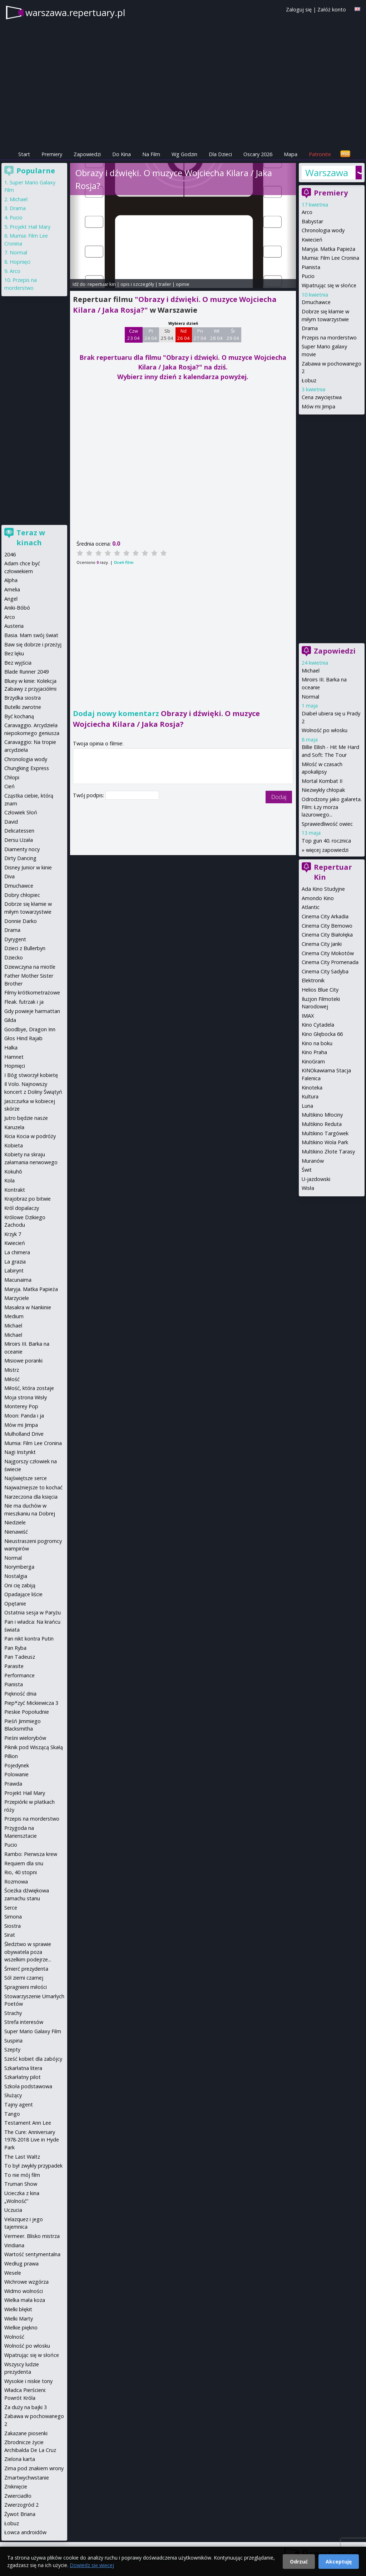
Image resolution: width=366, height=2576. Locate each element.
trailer (165, 284)
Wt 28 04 (216, 334)
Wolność (14, 2336)
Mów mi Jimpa (318, 406)
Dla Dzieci (220, 154)
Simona (13, 1916)
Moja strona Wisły (25, 1397)
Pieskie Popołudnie (26, 1711)
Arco (307, 212)
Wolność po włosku (324, 730)
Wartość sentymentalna (32, 2254)
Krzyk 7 (12, 1234)
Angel (11, 598)
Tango (12, 2113)
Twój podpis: (89, 795)
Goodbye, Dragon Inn (29, 1029)
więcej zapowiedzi (327, 850)
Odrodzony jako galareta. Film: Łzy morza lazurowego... (332, 807)
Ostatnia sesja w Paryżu (32, 1612)
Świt (307, 1169)
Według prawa (21, 2263)
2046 (10, 554)
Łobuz (309, 380)
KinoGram (313, 1061)
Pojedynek (16, 1765)
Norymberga (19, 1566)
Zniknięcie (15, 2486)
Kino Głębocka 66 (322, 1034)
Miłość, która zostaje (29, 1388)
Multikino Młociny (322, 1114)
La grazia (15, 1261)
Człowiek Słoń (20, 812)
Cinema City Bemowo (327, 925)
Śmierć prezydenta (26, 1968)
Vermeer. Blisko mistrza (32, 2236)
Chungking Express (26, 768)
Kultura (310, 1096)
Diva (9, 876)
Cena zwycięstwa (322, 397)
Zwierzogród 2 (21, 2504)
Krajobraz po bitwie (27, 1198)
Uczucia (13, 2210)
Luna (307, 1105)
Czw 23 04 (133, 334)
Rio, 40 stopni (20, 1872)
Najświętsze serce (25, 1478)
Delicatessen (19, 830)
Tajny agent (18, 2104)
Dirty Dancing (20, 858)
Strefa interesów (23, 2022)
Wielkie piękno (21, 2327)
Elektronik (313, 980)
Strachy (13, 2013)
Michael (311, 670)
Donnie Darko (20, 921)
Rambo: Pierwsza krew (30, 1854)
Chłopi (11, 777)
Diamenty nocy (22, 849)
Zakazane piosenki (26, 2433)
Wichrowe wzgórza (26, 2281)
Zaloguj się (299, 9)
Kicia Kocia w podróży (30, 1136)
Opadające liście (23, 1594)
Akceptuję (339, 2561)
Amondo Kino (318, 898)
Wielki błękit (18, 2309)
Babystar (312, 221)
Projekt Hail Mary (30, 226)
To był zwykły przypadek (33, 2165)
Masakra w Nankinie (27, 1307)
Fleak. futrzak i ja (24, 1001)
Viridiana (14, 2245)
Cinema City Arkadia (325, 916)
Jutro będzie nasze (26, 1118)
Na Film (151, 154)
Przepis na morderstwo (329, 337)
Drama (310, 328)
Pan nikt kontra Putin (29, 1638)
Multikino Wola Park (325, 1142)
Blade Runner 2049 (26, 671)
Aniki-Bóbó (17, 607)
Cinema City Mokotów (328, 953)
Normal (310, 696)
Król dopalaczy (21, 1208)
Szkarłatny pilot (22, 2077)
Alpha (11, 580)
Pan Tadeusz (19, 1656)
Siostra (12, 1925)
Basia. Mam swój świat (31, 635)
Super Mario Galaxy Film (32, 2031)
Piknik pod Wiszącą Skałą (33, 1747)
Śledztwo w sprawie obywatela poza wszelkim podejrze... (27, 1952)
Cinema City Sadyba (325, 971)
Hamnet (14, 1056)
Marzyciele (16, 1298)
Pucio (308, 276)
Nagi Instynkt (20, 1452)
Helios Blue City (320, 989)
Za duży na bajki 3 (25, 2407)
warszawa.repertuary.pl (75, 12)
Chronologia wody (323, 230)
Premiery (51, 154)
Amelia (12, 589)
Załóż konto (331, 9)
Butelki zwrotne (22, 707)
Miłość (12, 1379)
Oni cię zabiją (19, 1585)
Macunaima (17, 1279)
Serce (10, 1907)
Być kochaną (19, 716)
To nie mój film (22, 2175)
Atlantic (311, 907)
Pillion (11, 1756)
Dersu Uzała (18, 840)
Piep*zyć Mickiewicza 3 (31, 1702)
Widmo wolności (23, 2291)
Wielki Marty (18, 2318)
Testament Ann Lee (27, 2122)
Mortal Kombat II (322, 781)
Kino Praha (314, 1052)
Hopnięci (20, 261)
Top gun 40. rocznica (326, 840)
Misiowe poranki (23, 1360)
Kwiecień (312, 239)
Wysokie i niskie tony (28, 2381)
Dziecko (13, 957)
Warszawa (326, 172)
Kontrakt (14, 1189)
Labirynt (14, 1270)
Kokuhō (13, 1171)
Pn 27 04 (200, 334)
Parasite (14, 1666)
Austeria (14, 625)
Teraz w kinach (30, 537)
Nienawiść (16, 1531)
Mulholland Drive (24, 1433)
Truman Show (20, 2183)
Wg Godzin (184, 154)
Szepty (12, 2049)
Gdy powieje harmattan (32, 1011)
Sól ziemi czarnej (23, 1977)
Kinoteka (312, 1087)
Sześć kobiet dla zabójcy (33, 2058)
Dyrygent (15, 939)
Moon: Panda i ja (24, 1415)
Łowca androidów (25, 2532)
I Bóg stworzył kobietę (31, 1075)
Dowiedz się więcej (92, 2565)
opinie (182, 284)
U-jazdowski (316, 1179)
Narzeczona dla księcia (31, 1496)
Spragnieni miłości (25, 1987)
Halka (11, 1047)
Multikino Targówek (325, 1133)
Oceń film (123, 562)
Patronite (320, 154)
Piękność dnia (20, 1693)
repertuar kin (102, 284)
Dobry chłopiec (22, 895)
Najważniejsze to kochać (33, 1487)
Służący (13, 2095)
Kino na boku (317, 1043)
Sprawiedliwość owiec (327, 823)
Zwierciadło (17, 2495)
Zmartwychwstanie (26, 2477)
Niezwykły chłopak (323, 789)
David (11, 821)
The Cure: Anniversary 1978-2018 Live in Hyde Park (31, 2140)
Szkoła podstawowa (28, 2086)
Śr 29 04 (233, 334)
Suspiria (13, 2040)
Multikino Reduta (322, 1124)
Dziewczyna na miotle (29, 966)
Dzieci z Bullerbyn (24, 948)
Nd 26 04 (183, 334)
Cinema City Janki (322, 943)
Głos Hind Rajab (23, 1038)
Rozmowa (16, 1881)
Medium (14, 1316)
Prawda (13, 1783)
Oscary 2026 (257, 154)
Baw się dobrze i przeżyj (32, 644)
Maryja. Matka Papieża (328, 248)
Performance (19, 1675)
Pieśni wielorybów (25, 1737)
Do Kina (121, 154)
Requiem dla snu (23, 1863)
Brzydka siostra (22, 697)
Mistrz (11, 1369)
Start (24, 154)
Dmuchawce (316, 302)
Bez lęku (14, 653)
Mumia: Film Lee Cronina (330, 257)
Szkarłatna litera (23, 2068)
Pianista (311, 267)
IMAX (308, 1015)
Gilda (10, 1020)
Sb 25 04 (167, 334)
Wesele (12, 2272)
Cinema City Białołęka (327, 934)
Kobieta (13, 1145)
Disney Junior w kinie (28, 867)
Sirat (9, 1934)
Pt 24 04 (150, 334)
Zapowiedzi (87, 154)
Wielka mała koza (24, 2300)
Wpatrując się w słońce (329, 285)
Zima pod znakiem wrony (34, 2468)
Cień (9, 786)
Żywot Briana (19, 2514)
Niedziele (15, 1522)
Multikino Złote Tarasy (328, 1151)
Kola (9, 1180)
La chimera (17, 1252)
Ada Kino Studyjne (323, 888)
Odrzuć (299, 2561)
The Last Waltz (22, 2156)
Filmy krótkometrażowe (32, 992)
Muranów (313, 1160)
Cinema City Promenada (330, 962)
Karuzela (14, 1127)
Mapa (290, 154)
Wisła (308, 1188)
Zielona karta (19, 2459)
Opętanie (15, 1603)
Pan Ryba (15, 1647)
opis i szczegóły (137, 284)
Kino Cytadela (318, 1024)
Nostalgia (15, 1576)
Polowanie (16, 1774)
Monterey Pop (21, 1406)
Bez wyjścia (17, 662)
